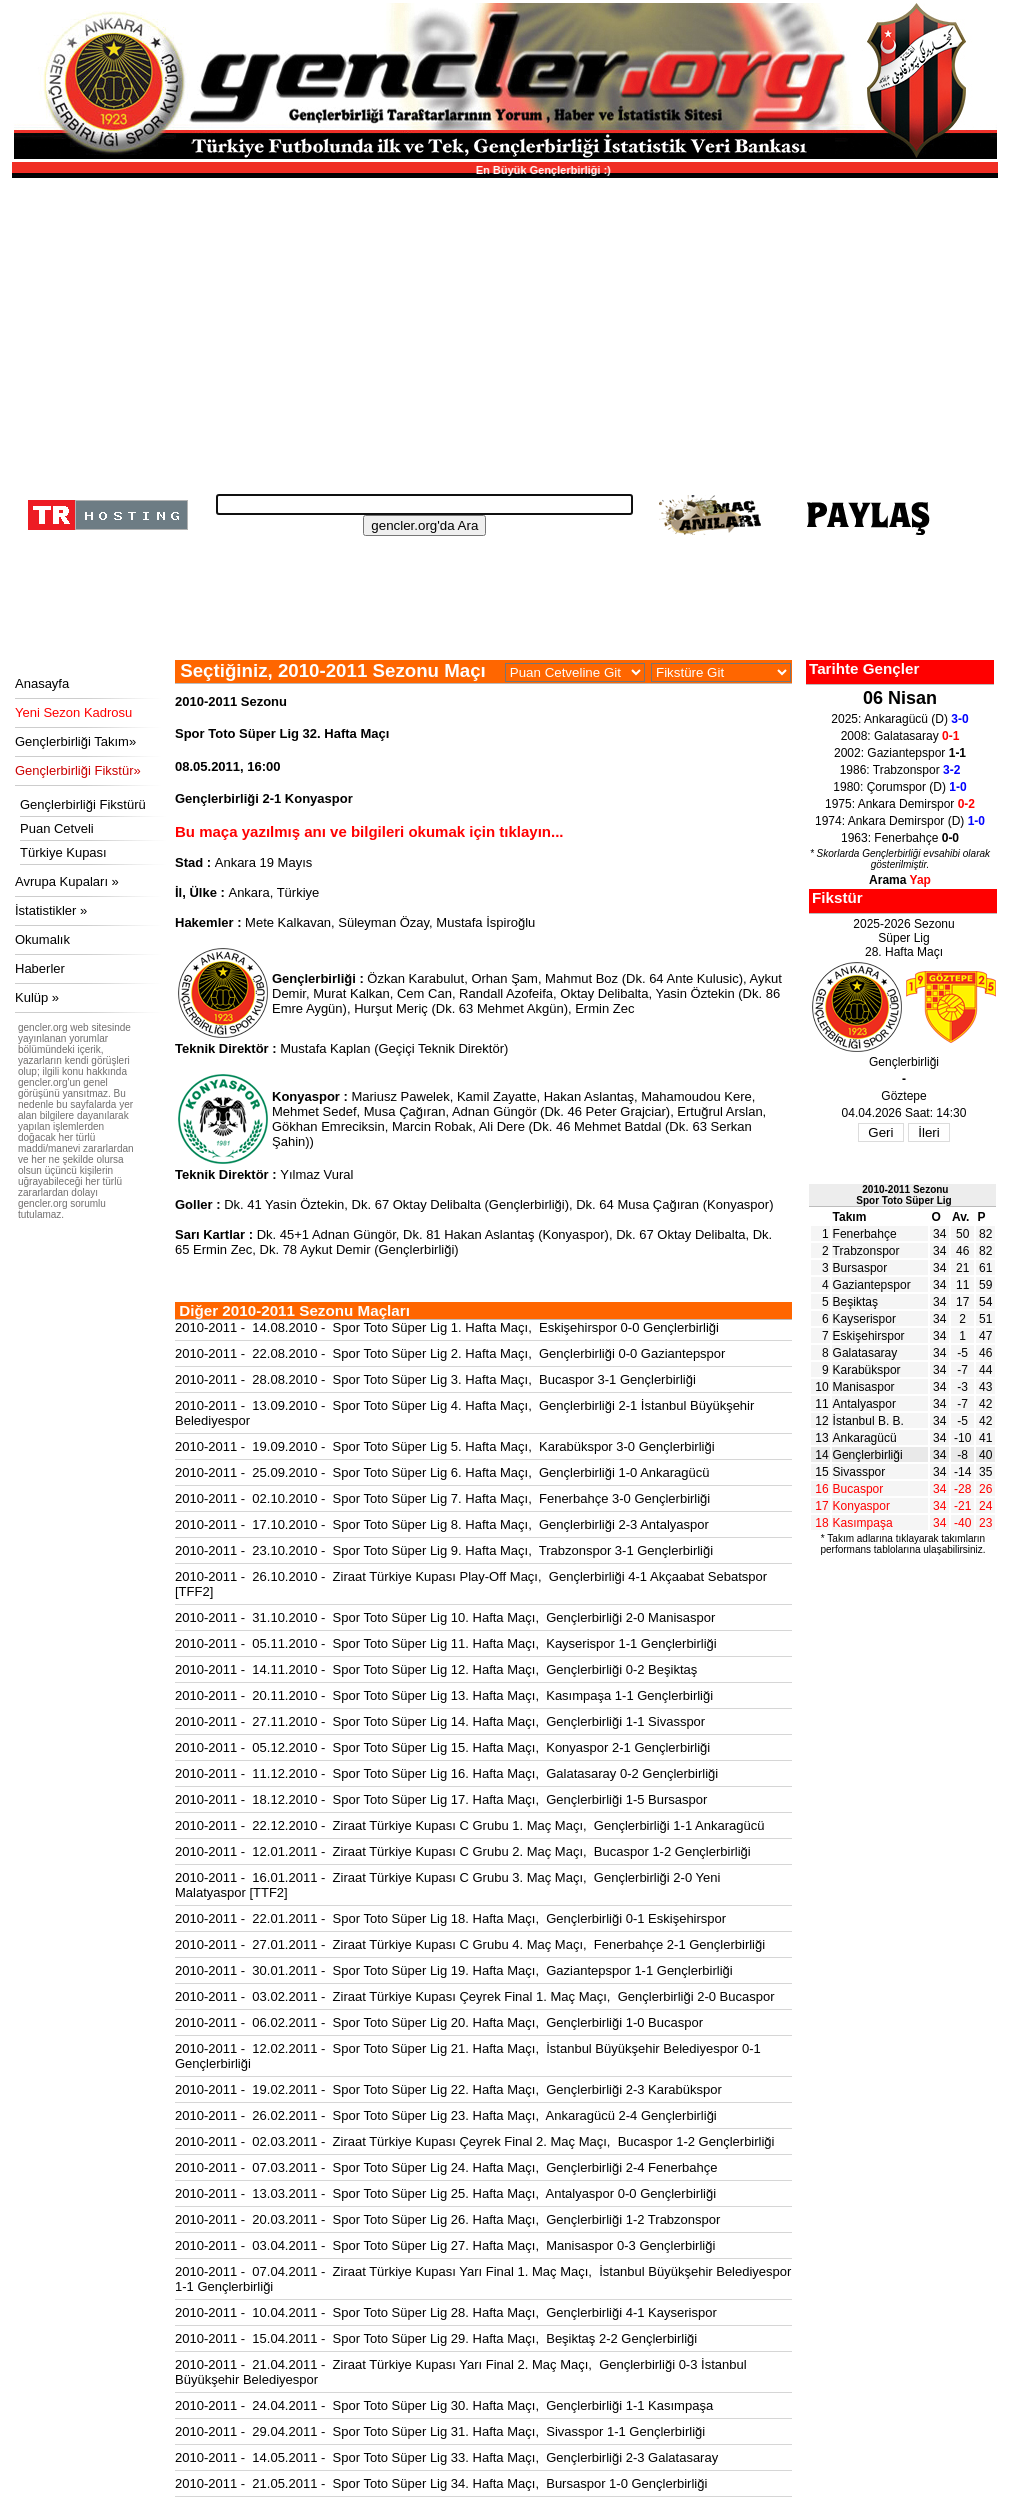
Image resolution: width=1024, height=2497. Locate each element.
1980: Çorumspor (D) (899, 787)
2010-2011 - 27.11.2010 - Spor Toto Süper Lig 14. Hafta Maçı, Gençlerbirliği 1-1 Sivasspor (440, 1721)
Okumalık (42, 939)
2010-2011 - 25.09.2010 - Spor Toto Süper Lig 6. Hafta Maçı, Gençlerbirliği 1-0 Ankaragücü (442, 1472)
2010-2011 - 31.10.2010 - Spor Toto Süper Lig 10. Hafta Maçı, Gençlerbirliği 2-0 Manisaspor (445, 1617)
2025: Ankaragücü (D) (899, 719)
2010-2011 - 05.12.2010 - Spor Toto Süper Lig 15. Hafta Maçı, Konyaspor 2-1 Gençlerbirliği (442, 1747)
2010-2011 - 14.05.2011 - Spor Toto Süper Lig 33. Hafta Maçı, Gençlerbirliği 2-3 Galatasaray (446, 2457)
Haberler (40, 968)
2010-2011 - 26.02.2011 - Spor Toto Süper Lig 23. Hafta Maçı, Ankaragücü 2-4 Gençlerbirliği (446, 2115)
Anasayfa (42, 683)
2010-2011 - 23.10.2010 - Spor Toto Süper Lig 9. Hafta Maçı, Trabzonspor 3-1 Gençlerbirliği (444, 1550)
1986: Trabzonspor (900, 770)
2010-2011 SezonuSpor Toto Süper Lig (903, 1195)
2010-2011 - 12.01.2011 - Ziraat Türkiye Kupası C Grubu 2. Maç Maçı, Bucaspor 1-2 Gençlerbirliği (463, 1851)
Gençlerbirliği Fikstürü (83, 804)
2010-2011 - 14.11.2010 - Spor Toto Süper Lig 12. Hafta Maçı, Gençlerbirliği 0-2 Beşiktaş (436, 1669)
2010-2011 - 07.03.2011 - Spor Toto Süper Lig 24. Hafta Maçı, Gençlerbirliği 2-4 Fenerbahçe (446, 2167)
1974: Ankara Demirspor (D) (900, 821)
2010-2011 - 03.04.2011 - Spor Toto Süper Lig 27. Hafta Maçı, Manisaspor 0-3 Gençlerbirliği (445, 2245)
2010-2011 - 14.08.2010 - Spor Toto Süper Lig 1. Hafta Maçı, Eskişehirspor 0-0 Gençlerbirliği (447, 1327)
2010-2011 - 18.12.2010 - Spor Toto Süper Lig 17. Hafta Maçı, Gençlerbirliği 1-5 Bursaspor (441, 1799)
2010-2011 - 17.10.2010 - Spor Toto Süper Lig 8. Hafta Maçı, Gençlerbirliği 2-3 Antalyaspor (442, 1524)
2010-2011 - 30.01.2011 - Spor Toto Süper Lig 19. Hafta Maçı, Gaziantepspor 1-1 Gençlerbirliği (454, 1970)
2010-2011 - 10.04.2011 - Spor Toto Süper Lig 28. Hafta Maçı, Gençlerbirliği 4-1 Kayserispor (446, 2312)
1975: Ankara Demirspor (900, 804)
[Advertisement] (502, 330)
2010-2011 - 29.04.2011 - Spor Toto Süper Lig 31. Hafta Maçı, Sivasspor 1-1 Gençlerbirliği (440, 2431)
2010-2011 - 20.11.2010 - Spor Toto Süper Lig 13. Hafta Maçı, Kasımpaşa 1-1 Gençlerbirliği (444, 1695)
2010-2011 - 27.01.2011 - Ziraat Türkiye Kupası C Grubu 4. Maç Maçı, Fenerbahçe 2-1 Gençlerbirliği (470, 1944)
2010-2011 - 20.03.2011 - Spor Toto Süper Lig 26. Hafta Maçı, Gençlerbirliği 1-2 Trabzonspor (447, 2219)
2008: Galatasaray (900, 736)
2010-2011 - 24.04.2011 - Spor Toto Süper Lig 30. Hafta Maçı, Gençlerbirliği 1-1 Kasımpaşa (444, 2405)
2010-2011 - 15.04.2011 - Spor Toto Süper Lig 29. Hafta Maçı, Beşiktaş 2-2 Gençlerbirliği (436, 2338)
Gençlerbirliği (868, 1455)
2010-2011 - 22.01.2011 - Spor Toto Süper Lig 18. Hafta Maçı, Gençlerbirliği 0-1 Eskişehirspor (450, 1918)
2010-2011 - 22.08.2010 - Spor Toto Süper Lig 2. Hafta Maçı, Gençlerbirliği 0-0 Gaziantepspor (450, 1353)
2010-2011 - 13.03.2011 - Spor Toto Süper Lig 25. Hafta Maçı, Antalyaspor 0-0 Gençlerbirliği (445, 2193)
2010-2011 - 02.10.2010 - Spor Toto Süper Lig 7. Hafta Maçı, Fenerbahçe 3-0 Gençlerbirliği (442, 1498)
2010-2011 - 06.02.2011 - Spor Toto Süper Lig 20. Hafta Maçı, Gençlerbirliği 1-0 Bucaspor (439, 2022)
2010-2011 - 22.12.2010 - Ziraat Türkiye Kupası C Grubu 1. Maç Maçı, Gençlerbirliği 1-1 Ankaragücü (469, 1825)
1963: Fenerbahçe (900, 838)
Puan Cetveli (57, 828)
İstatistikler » (51, 910)
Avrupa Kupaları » (67, 881)
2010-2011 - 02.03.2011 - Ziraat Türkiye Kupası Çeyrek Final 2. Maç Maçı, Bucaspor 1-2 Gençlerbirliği (475, 2141)
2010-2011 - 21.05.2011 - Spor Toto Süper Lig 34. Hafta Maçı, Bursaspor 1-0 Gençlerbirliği (441, 2483)
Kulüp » (37, 997)
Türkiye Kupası (63, 852)
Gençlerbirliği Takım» (75, 741)
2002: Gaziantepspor (900, 753)
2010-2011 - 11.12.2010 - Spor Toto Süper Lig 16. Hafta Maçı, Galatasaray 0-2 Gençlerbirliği (446, 1773)
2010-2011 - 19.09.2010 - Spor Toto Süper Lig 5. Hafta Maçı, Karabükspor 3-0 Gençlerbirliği (445, 1446)
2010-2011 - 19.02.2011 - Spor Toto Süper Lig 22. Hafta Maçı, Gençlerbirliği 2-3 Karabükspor (448, 2089)
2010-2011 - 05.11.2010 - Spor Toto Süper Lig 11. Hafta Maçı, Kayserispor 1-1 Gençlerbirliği (446, 1643)
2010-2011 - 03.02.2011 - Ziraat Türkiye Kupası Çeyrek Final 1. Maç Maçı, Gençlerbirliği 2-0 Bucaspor (475, 1996)
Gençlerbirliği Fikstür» (78, 770)
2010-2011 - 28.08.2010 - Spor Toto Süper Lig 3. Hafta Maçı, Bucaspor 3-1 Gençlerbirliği (435, 1379)
